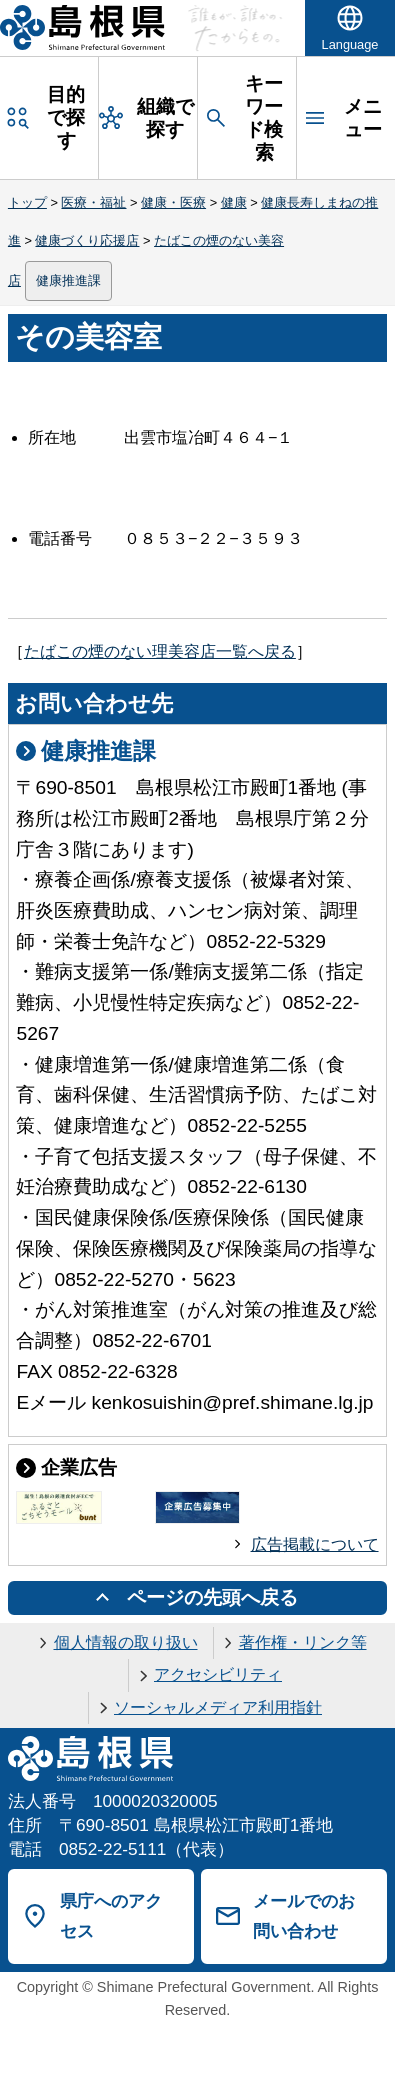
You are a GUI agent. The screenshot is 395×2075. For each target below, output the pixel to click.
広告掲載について (315, 1544)
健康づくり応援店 (87, 240)
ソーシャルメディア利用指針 (218, 1707)
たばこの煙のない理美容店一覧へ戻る (160, 651)
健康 (234, 202)
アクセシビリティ (218, 1674)
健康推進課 (68, 280)
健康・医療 (173, 202)
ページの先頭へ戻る (212, 1597)
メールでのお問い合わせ (304, 1916)
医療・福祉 (93, 202)
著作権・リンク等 (303, 1642)
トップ (27, 202)
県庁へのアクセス (111, 1916)
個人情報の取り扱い (126, 1642)
